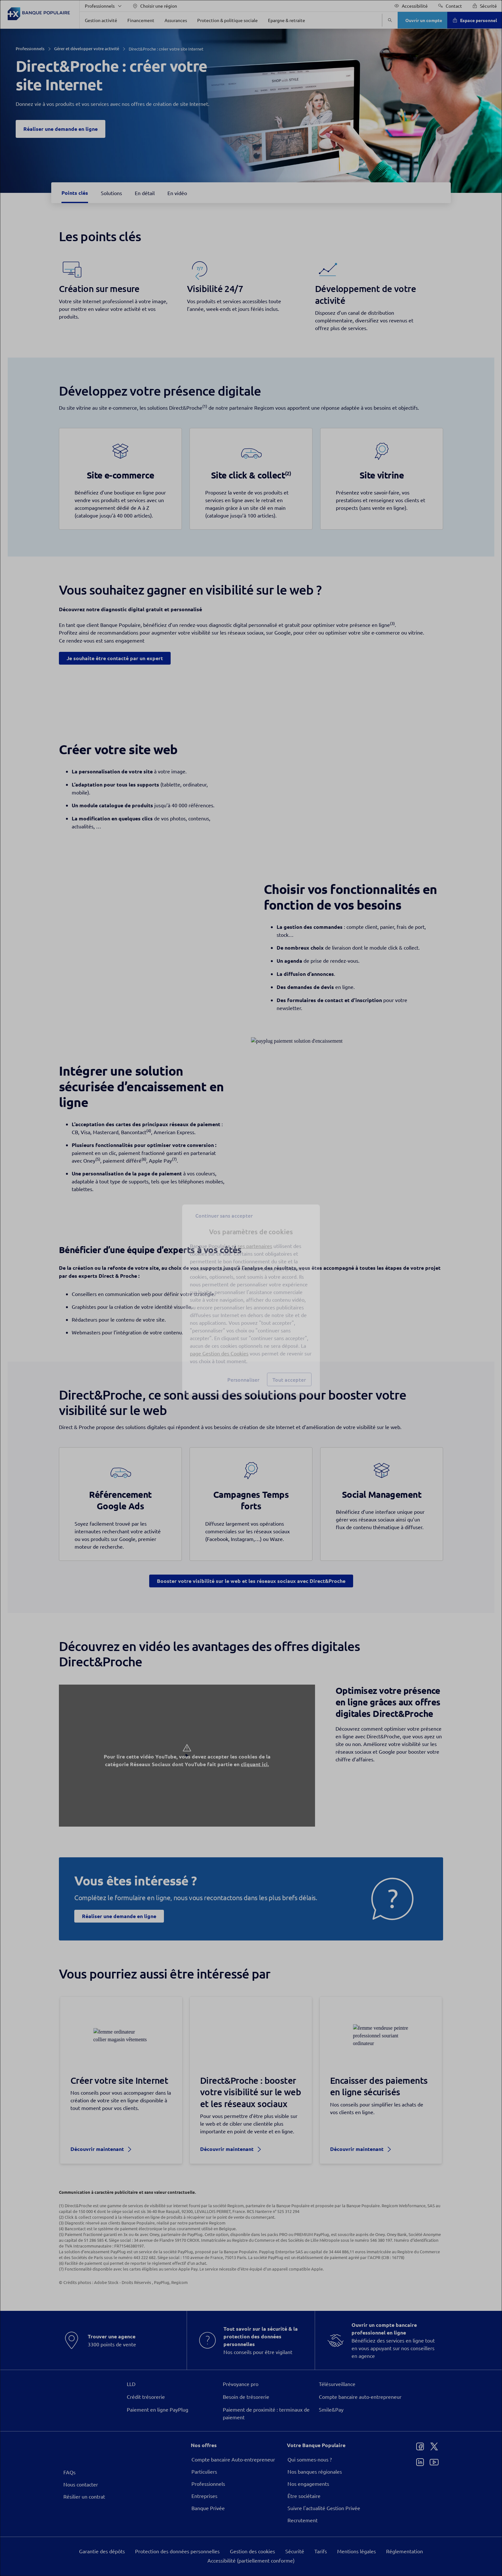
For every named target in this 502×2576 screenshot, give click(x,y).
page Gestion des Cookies (219, 1342)
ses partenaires (255, 1234)
